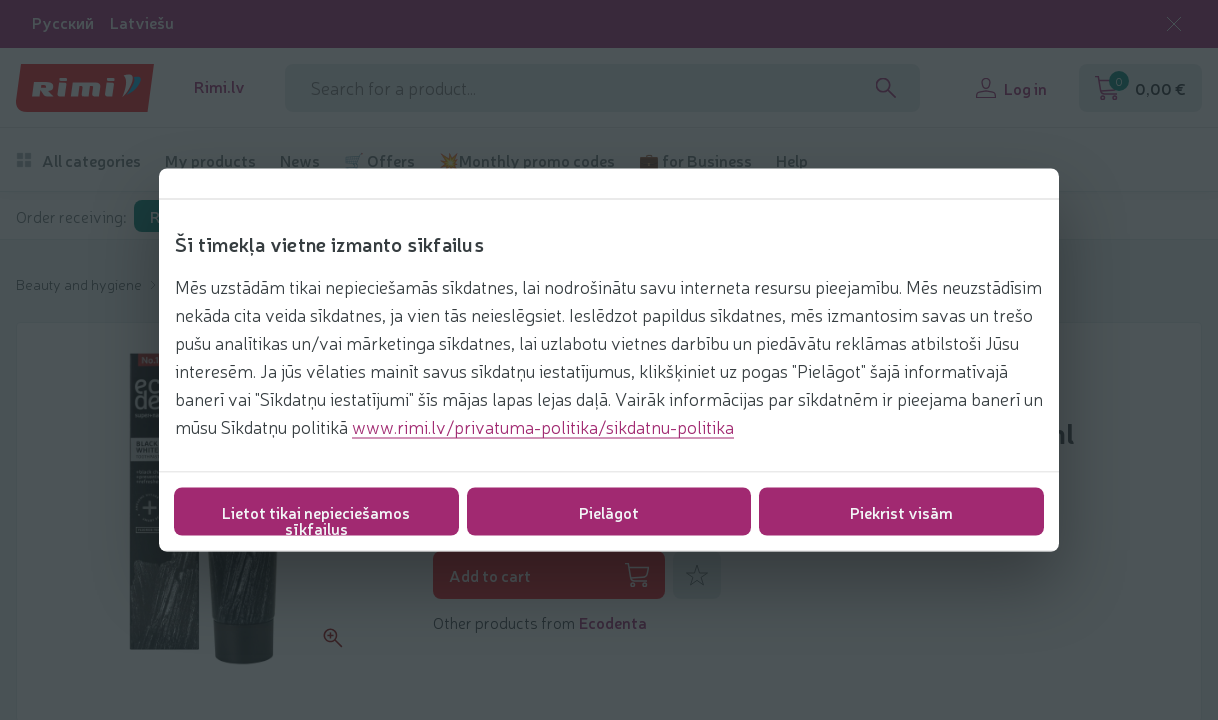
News (300, 160)
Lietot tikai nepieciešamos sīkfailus (316, 518)
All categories (78, 160)
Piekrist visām (901, 512)
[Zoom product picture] (333, 638)
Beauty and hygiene (80, 284)
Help (792, 160)
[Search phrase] (602, 88)
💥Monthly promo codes (527, 160)
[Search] (886, 88)
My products (210, 160)
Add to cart (549, 575)
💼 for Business (695, 160)
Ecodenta (613, 622)
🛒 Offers (379, 160)
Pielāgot (609, 512)
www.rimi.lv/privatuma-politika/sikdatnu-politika (543, 426)
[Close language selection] (1174, 24)
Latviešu (142, 22)
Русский (63, 22)
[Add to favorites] (697, 575)
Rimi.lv (219, 86)
